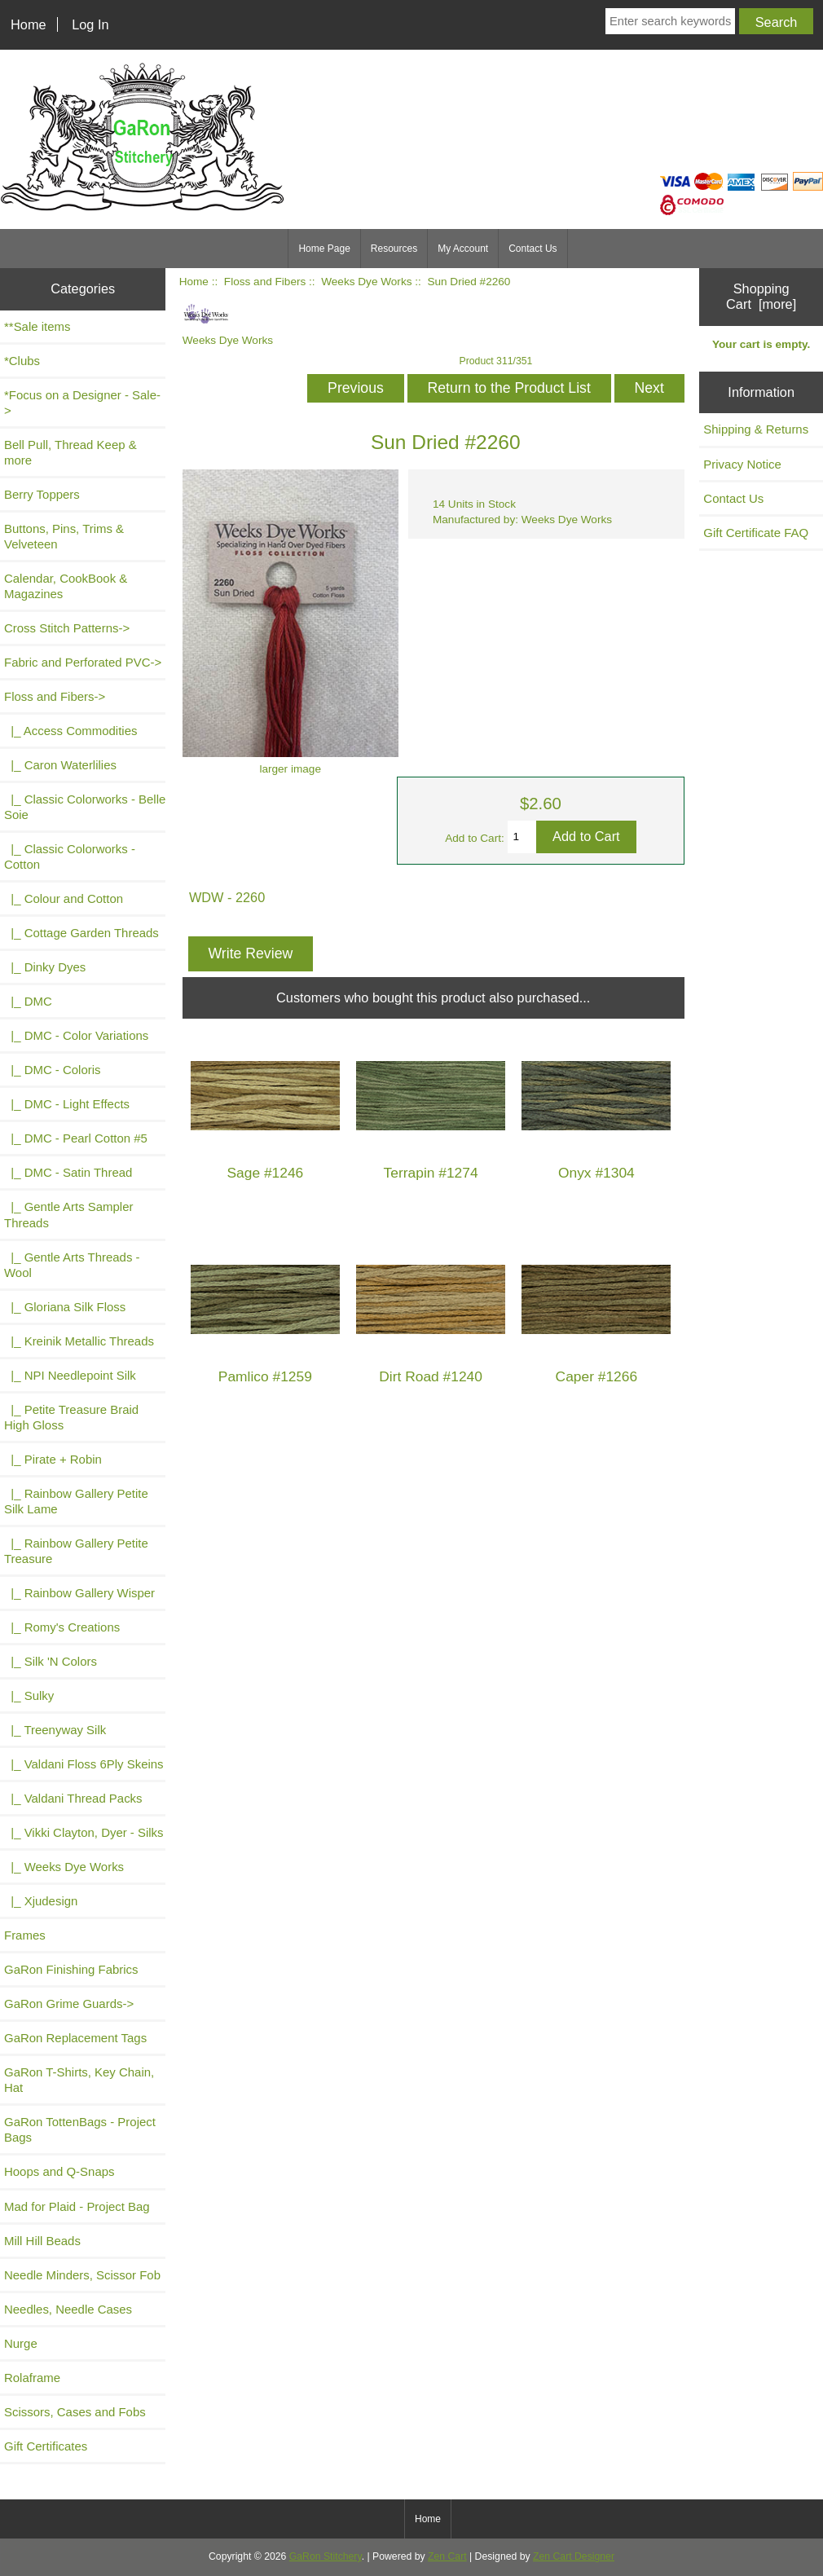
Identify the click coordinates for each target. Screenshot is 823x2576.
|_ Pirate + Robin (53, 1459)
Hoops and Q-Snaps (59, 2171)
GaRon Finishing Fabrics (71, 1969)
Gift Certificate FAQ (755, 532)
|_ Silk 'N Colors (50, 1661)
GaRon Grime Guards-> (69, 2003)
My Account (463, 248)
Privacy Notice (742, 464)
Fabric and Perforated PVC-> (82, 662)
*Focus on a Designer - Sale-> (82, 402)
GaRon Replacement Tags (75, 2038)
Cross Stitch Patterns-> (67, 628)
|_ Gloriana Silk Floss (64, 1307)
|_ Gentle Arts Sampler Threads (68, 1214)
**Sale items (37, 326)
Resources (394, 248)
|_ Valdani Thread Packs (73, 1798)
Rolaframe (32, 2377)
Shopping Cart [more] (761, 296)
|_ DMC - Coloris (52, 1070)
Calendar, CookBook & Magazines (65, 586)
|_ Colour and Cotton (63, 898)
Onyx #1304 (596, 1173)
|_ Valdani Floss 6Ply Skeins (84, 1764)
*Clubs (22, 361)
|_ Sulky (29, 1695)
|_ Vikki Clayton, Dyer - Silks (84, 1832)
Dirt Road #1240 (430, 1377)
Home (28, 24)
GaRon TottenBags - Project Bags (80, 2129)
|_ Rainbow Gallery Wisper (79, 1593)
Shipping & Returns (755, 429)
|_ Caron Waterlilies (60, 765)
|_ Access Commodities (70, 731)
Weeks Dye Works (366, 281)
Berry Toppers (42, 494)
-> (54, 696)
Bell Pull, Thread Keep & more (70, 452)
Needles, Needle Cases (68, 2309)
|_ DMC (28, 1001)
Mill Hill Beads (42, 2241)
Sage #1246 (265, 1173)
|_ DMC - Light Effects (67, 1104)
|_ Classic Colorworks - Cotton (69, 856)
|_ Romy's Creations (62, 1627)
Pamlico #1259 (265, 1377)
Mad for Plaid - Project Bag (77, 2206)
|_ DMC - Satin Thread (68, 1172)
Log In (90, 24)
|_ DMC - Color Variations (76, 1035)
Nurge (20, 2343)
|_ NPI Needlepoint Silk (70, 1375)
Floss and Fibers (265, 281)
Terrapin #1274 (431, 1173)
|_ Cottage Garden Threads (81, 933)
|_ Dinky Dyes (45, 967)
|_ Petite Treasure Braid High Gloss (71, 1417)
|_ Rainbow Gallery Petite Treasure (76, 1550)
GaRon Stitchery (325, 2556)
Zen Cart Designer (573, 2556)
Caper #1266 (597, 1377)
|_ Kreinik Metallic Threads (79, 1341)
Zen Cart (447, 2556)
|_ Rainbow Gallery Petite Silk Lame (76, 1501)
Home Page (324, 248)
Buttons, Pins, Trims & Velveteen (64, 536)
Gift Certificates (45, 2446)
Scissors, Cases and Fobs (75, 2412)
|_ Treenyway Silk (55, 1730)
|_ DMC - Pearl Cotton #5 (75, 1138)
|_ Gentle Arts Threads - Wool (72, 1264)
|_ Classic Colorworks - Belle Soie (84, 806)
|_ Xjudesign (40, 1901)
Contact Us (532, 248)
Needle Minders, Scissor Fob (82, 2275)
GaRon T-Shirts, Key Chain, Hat (79, 2079)
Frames (25, 1935)
